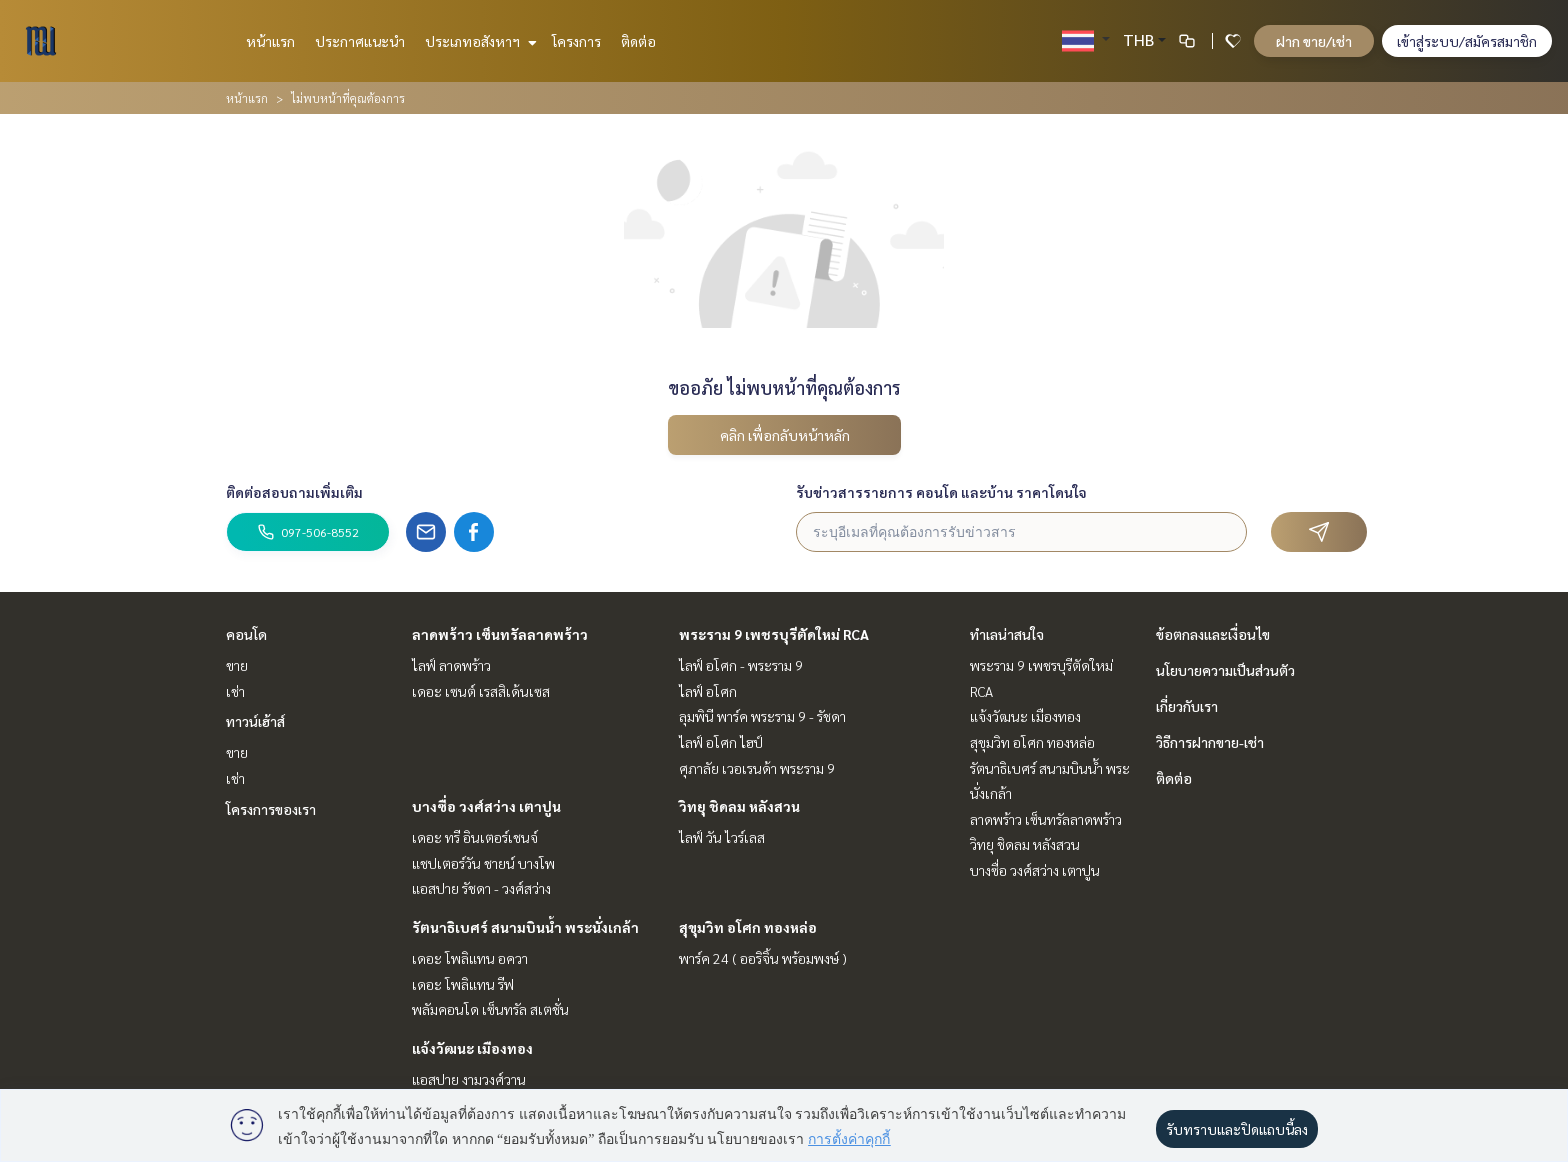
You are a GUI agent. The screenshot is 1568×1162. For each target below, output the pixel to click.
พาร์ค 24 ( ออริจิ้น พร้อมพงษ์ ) (763, 958)
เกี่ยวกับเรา (1187, 706)
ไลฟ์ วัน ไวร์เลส (722, 837)
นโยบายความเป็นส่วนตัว (1225, 670)
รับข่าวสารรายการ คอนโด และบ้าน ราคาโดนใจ (941, 492)
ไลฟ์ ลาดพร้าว (451, 665)
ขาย (237, 665)
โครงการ (576, 41)
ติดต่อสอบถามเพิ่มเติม (294, 492)
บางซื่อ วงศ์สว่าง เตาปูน (486, 806)
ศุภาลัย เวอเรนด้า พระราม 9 (757, 768)
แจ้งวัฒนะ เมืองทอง (472, 1048)
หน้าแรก (270, 41)
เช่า (235, 691)
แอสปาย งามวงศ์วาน (469, 1079)
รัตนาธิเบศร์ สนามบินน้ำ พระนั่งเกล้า (525, 927)
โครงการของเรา (271, 809)
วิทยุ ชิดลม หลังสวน (739, 806)
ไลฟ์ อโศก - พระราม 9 (741, 665)
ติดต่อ (638, 41)
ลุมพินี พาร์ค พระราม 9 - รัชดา (762, 716)
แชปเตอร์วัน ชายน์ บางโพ (483, 863)
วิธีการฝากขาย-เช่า (1210, 742)
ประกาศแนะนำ (360, 41)
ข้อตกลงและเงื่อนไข (1213, 634)
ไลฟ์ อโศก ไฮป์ (721, 742)
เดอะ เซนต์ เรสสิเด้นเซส (481, 691)
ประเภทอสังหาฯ (478, 41)
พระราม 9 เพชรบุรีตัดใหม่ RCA (774, 634)
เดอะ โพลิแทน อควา (470, 958)
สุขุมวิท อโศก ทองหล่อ (748, 927)
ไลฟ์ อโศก (708, 691)
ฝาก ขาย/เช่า (1314, 41)
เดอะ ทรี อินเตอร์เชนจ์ (475, 837)
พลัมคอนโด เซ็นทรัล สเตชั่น (490, 1009)
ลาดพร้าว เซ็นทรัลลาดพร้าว (500, 634)
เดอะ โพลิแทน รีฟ (463, 984)
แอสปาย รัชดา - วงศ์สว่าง (481, 888)
